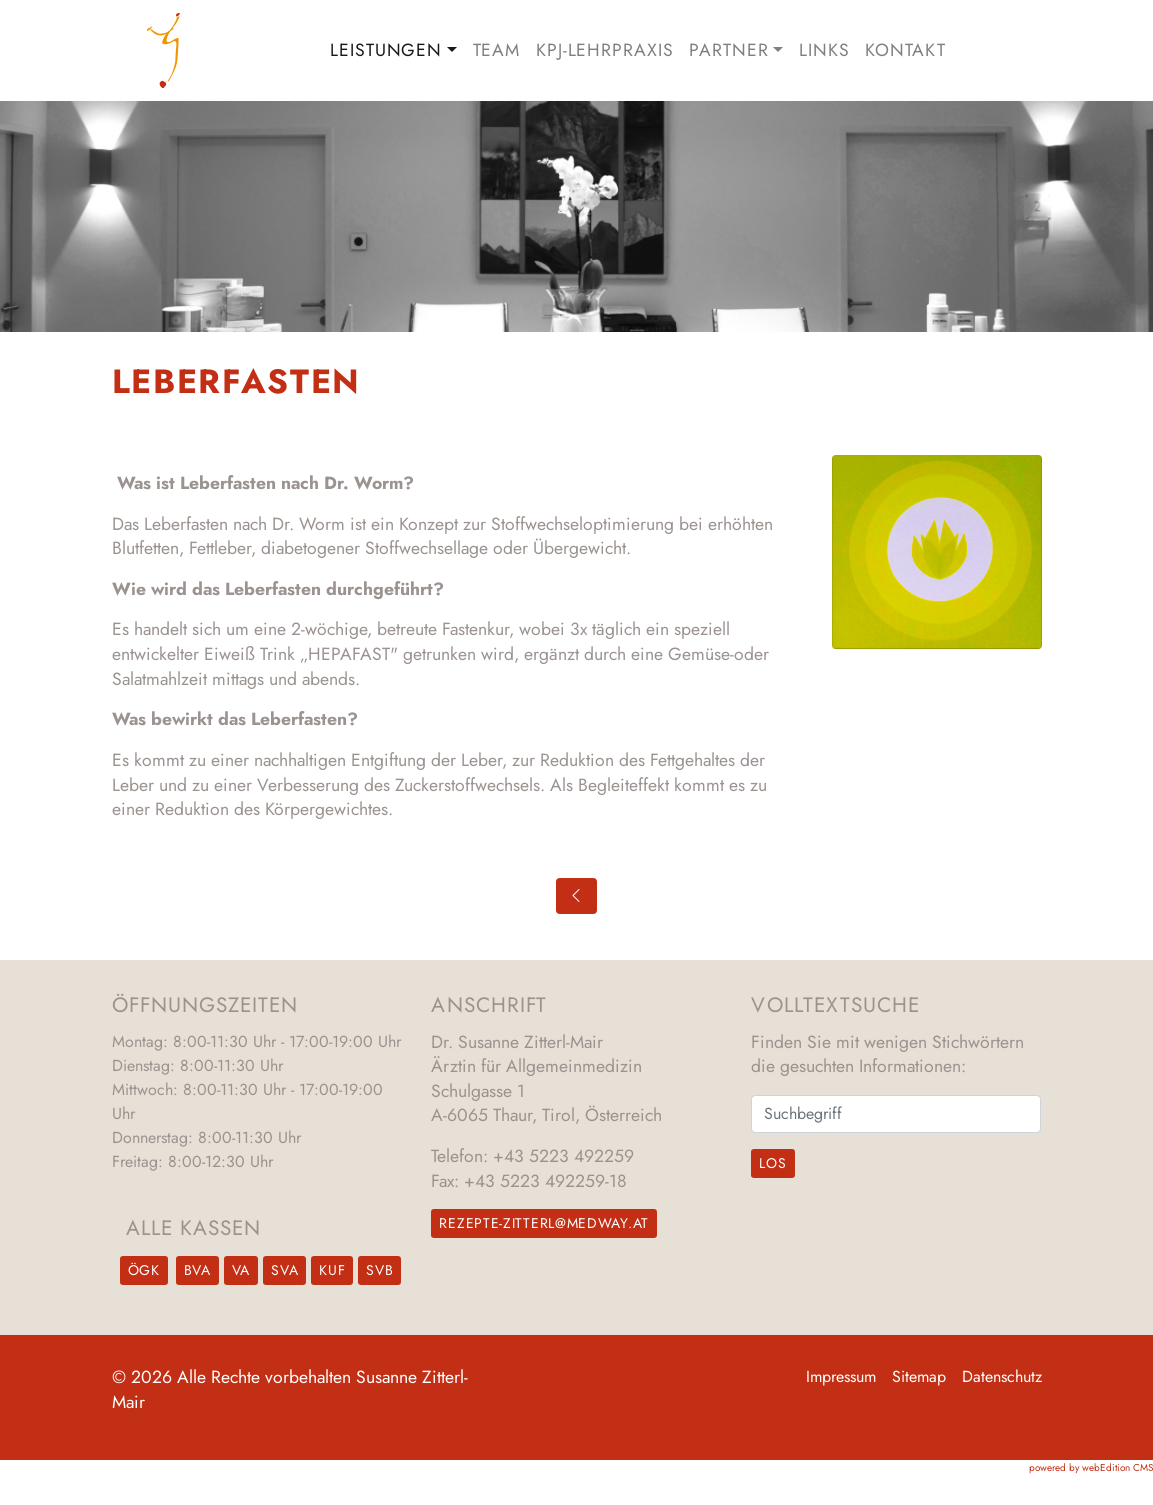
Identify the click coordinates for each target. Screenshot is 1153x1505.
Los (772, 1163)
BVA (197, 1270)
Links (824, 50)
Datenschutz (1002, 1376)
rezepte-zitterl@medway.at (544, 1223)
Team (497, 50)
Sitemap (919, 1376)
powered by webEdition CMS (1091, 1467)
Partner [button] (728, 50)
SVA (284, 1270)
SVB (379, 1270)
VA (241, 1270)
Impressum (841, 1376)
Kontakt (905, 50)
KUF (332, 1270)
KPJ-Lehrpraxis (604, 50)
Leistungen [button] (386, 50)
